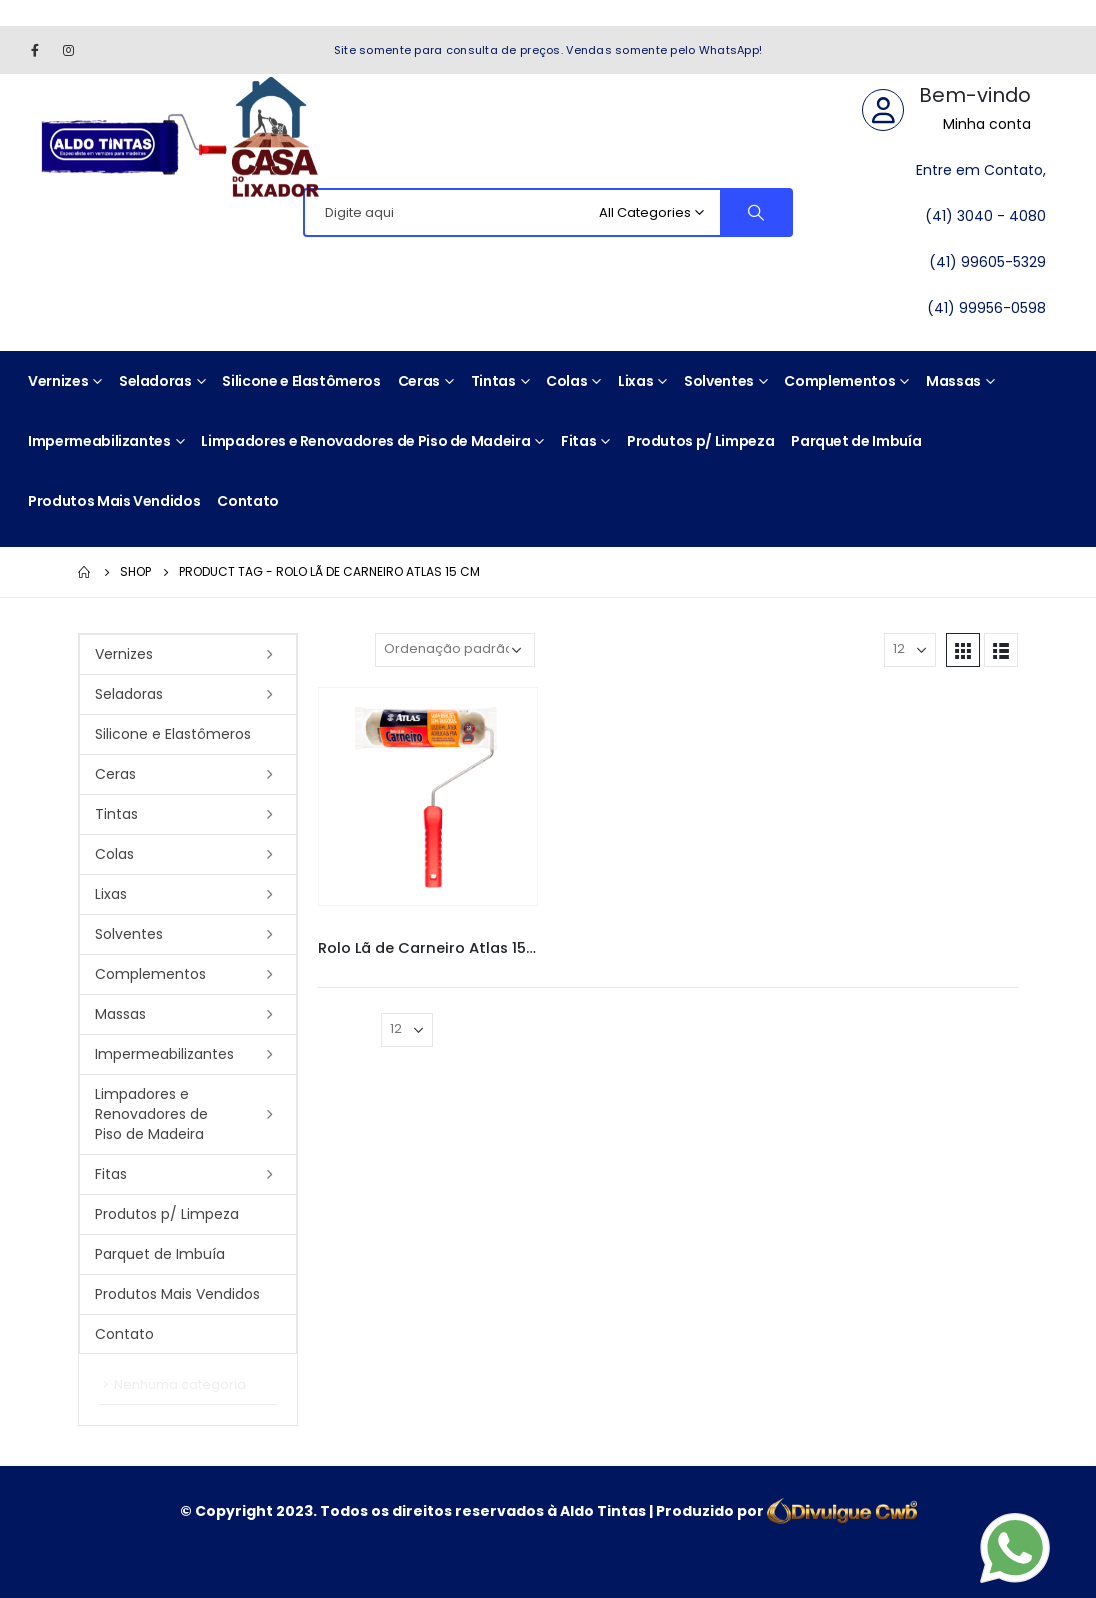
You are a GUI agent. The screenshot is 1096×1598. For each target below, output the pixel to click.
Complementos (839, 381)
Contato (248, 501)
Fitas (578, 441)
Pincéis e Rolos (395, 930)
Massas (953, 381)
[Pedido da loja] (455, 650)
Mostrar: (847, 649)
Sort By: (341, 649)
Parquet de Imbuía (856, 441)
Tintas (493, 381)
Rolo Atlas (472, 930)
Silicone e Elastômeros (301, 381)
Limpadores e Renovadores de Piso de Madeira (365, 441)
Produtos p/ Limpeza (700, 441)
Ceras (419, 381)
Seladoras (155, 381)
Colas (566, 381)
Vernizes (58, 381)
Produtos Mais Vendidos (114, 501)
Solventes (719, 381)
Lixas (635, 381)
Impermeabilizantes (99, 441)
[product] (428, 797)
